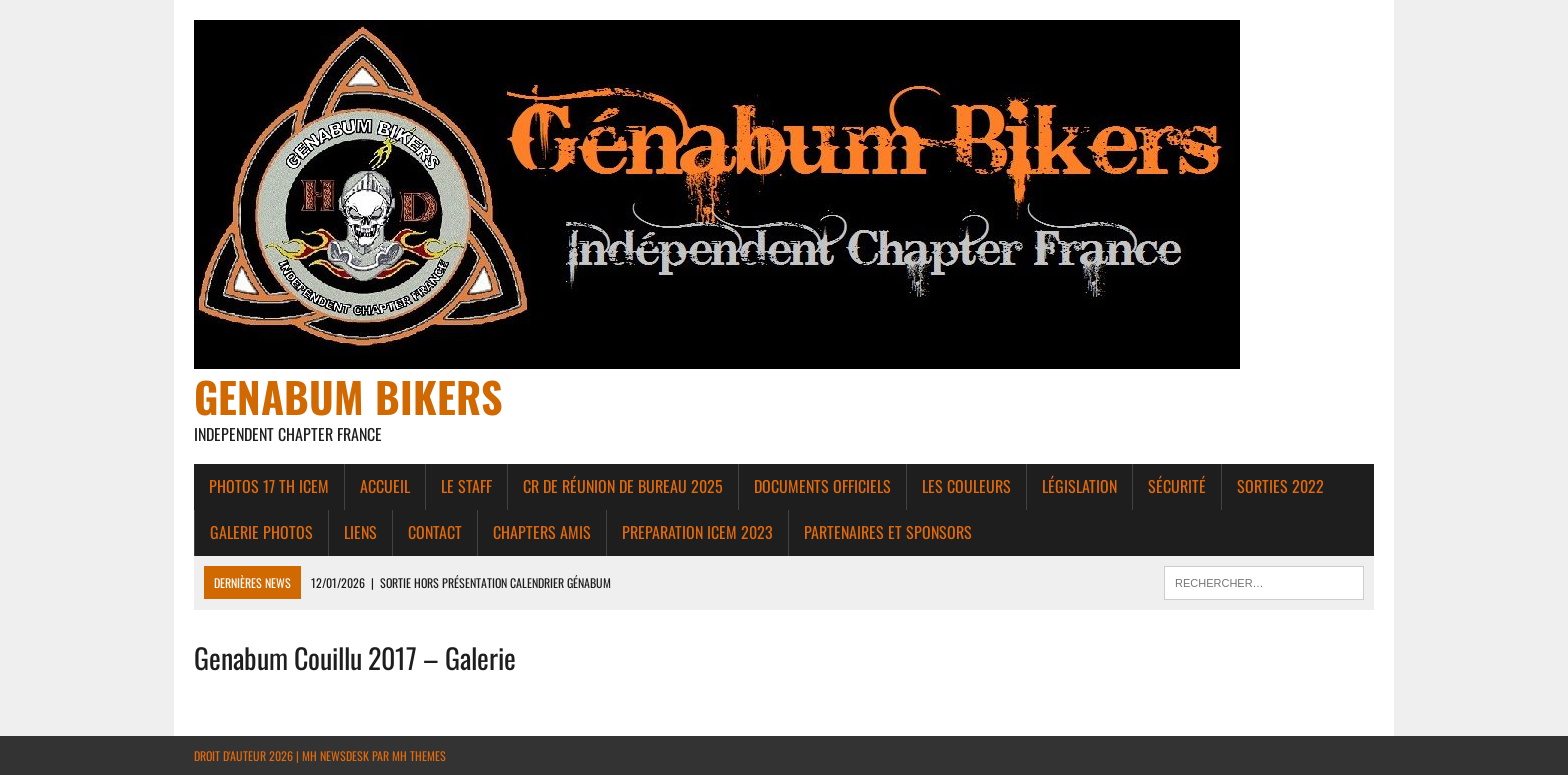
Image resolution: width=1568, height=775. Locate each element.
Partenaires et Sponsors (888, 532)
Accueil (385, 486)
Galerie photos (261, 532)
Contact (435, 532)
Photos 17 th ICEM (269, 486)
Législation (1079, 486)
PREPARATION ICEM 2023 (697, 532)
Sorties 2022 (1280, 486)
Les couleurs (966, 486)
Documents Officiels (822, 486)
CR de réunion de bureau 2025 (623, 486)
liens (360, 532)
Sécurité (1177, 486)
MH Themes (419, 755)
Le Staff (466, 486)
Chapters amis (542, 532)
